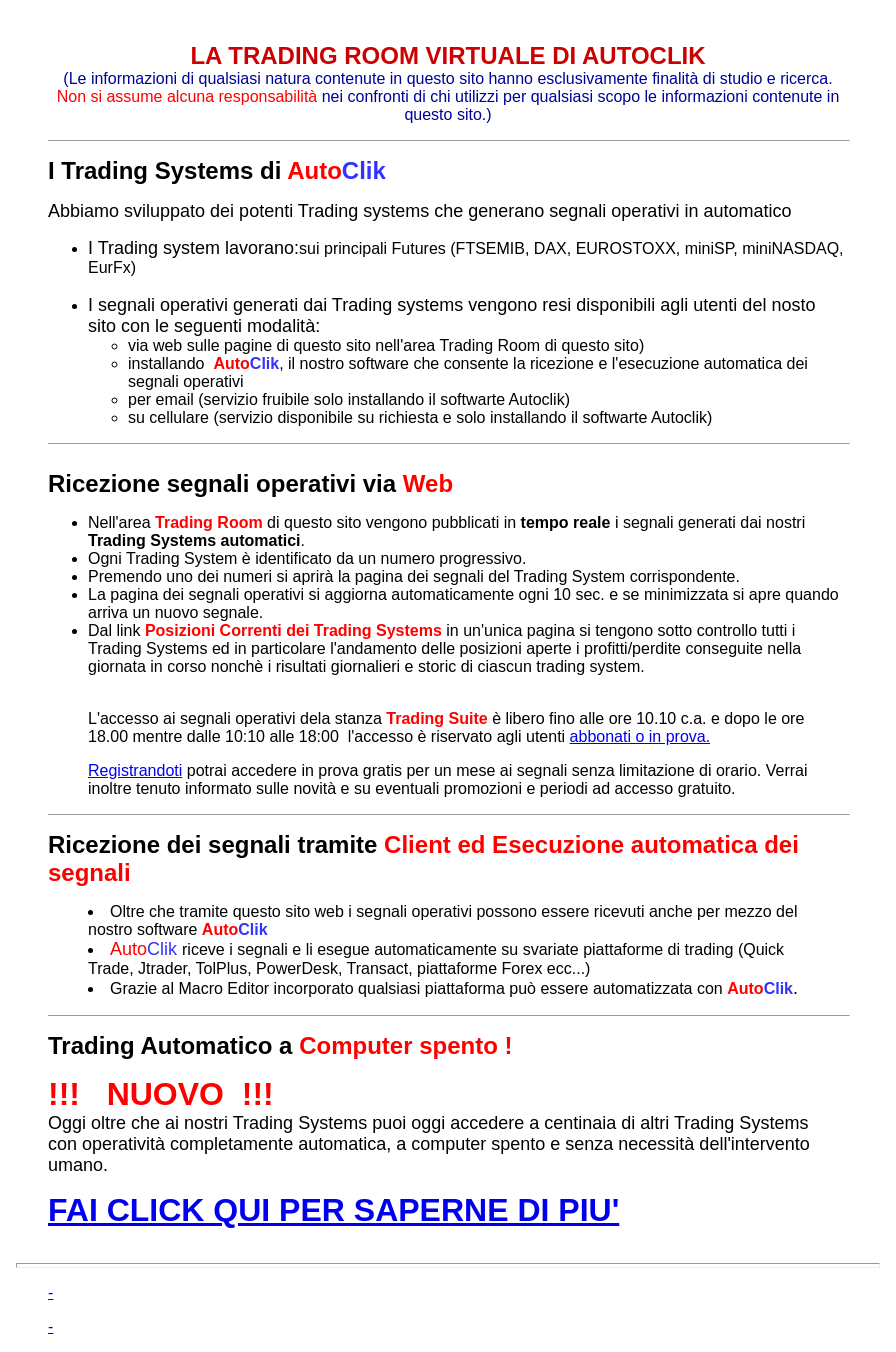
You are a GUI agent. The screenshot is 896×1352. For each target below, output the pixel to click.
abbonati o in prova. (640, 736)
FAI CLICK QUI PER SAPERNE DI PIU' (333, 1210)
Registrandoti (135, 770)
